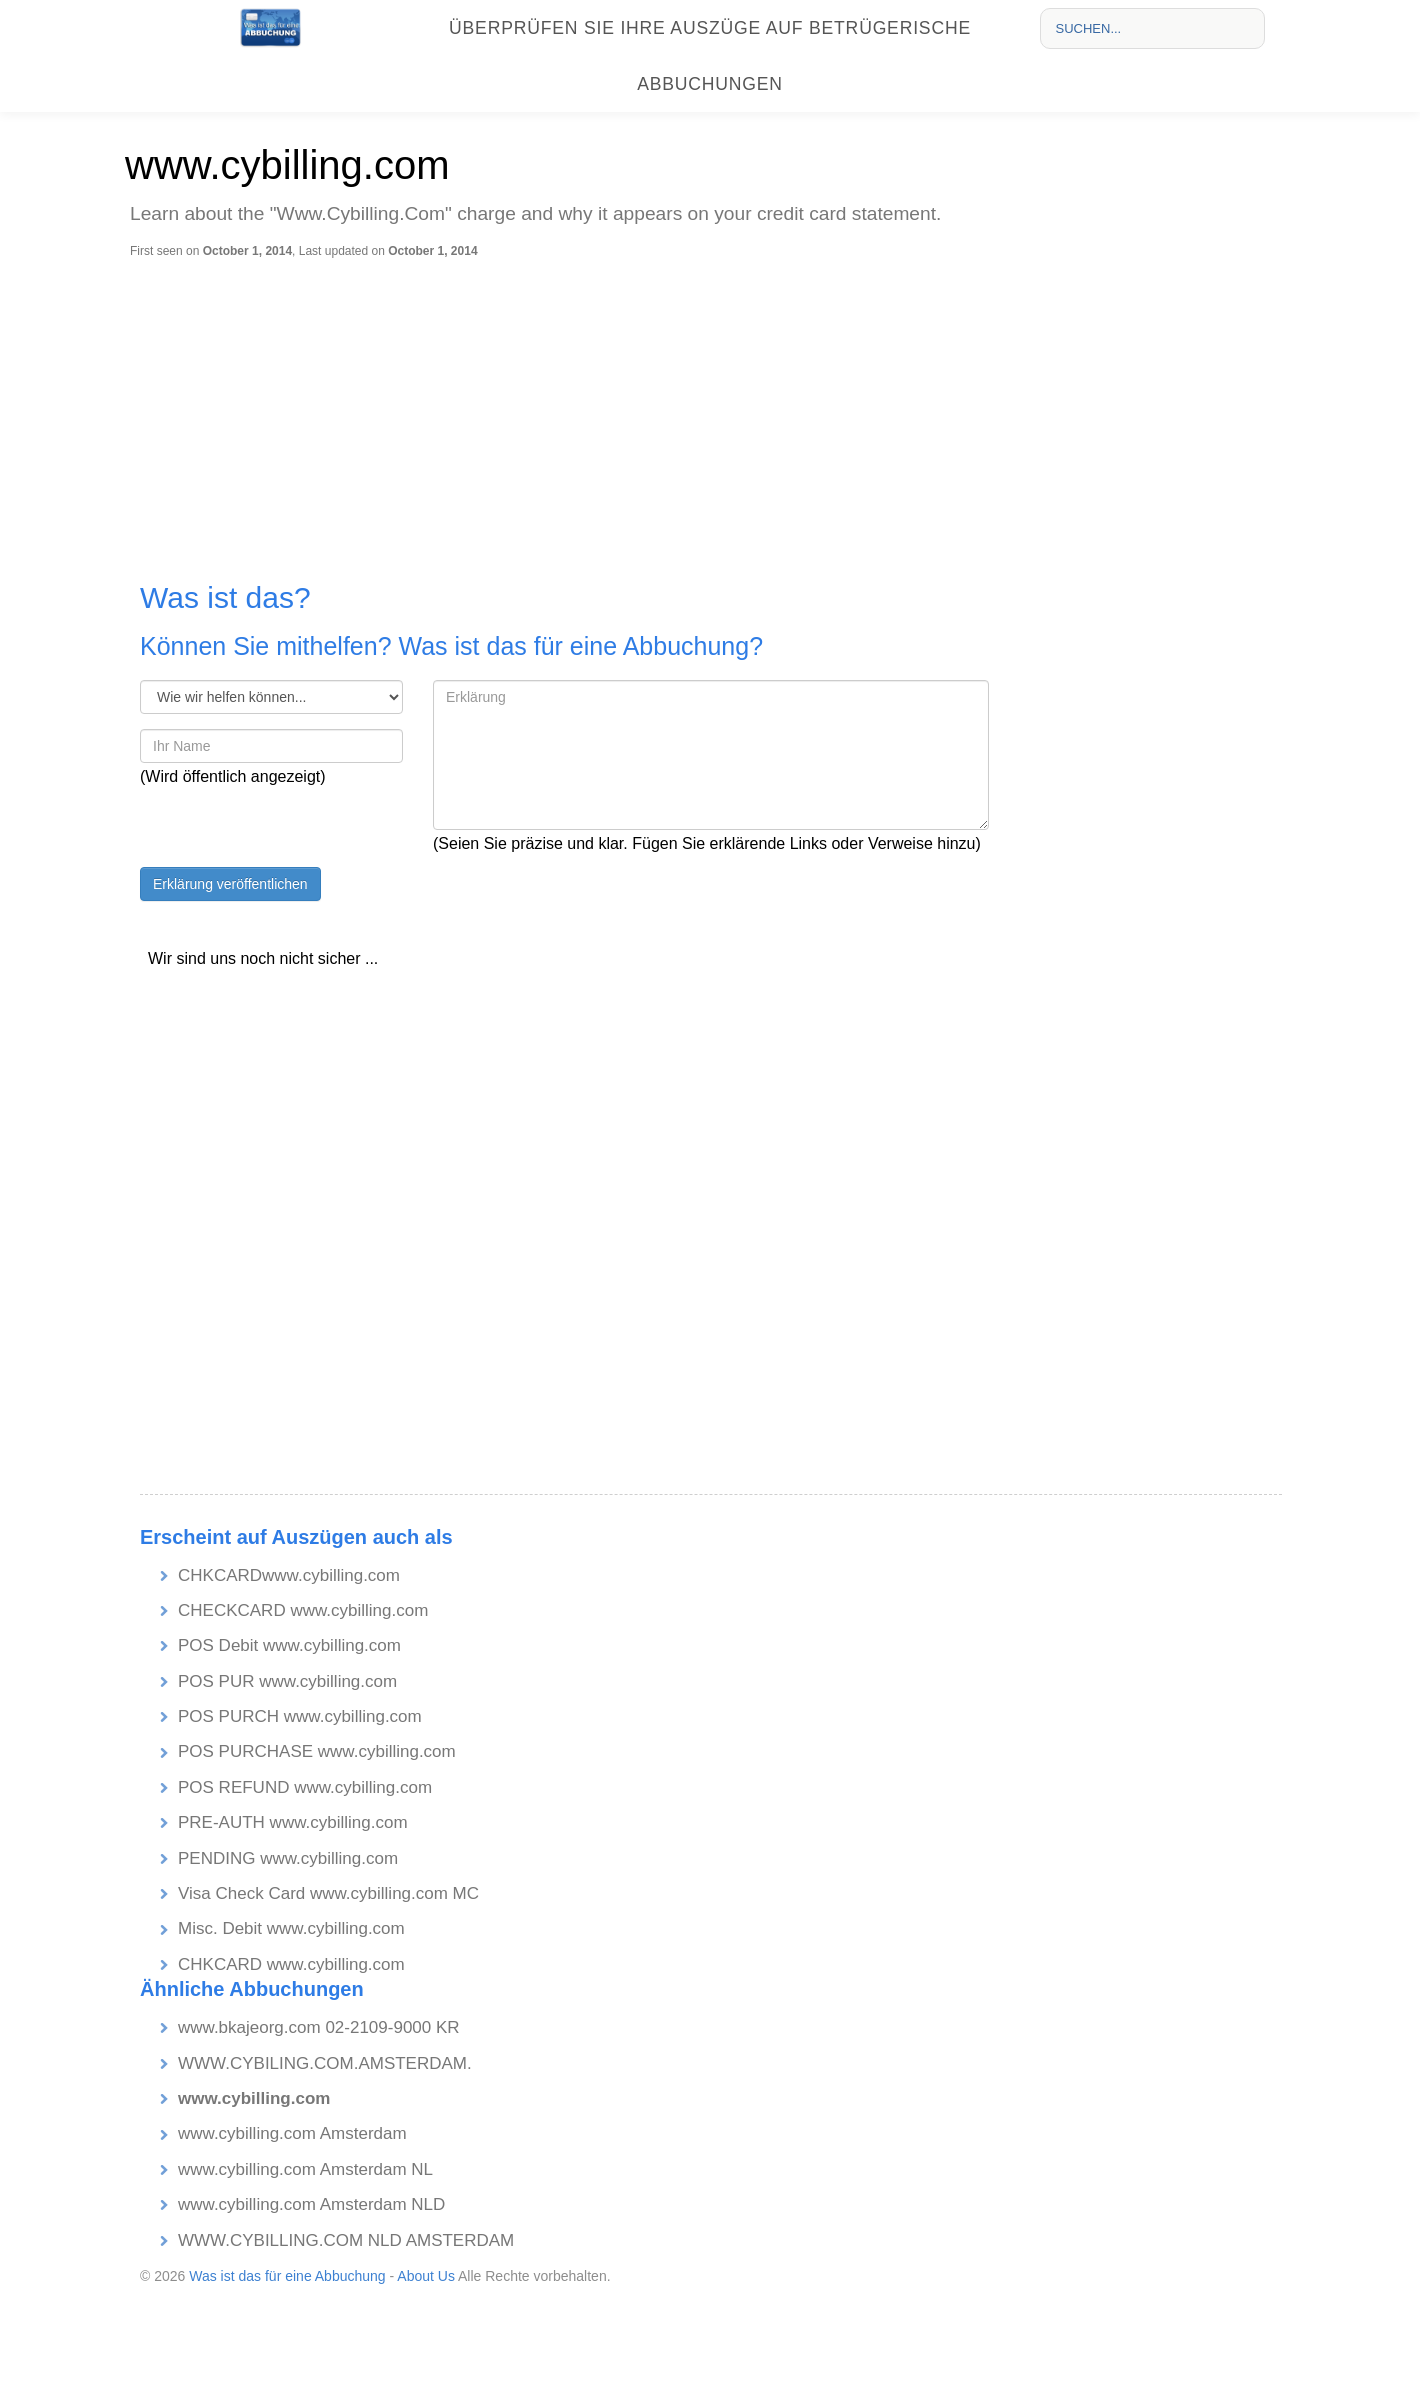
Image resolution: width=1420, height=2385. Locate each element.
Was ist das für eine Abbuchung (287, 2276)
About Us (426, 2276)
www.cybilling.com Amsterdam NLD (311, 2204)
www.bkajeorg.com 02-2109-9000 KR (319, 2027)
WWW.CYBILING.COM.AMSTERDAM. (325, 2063)
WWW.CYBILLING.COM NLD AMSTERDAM (346, 2240)
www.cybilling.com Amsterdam (292, 2133)
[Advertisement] (715, 409)
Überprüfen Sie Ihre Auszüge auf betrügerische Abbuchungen (710, 56)
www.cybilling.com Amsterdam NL (305, 2169)
